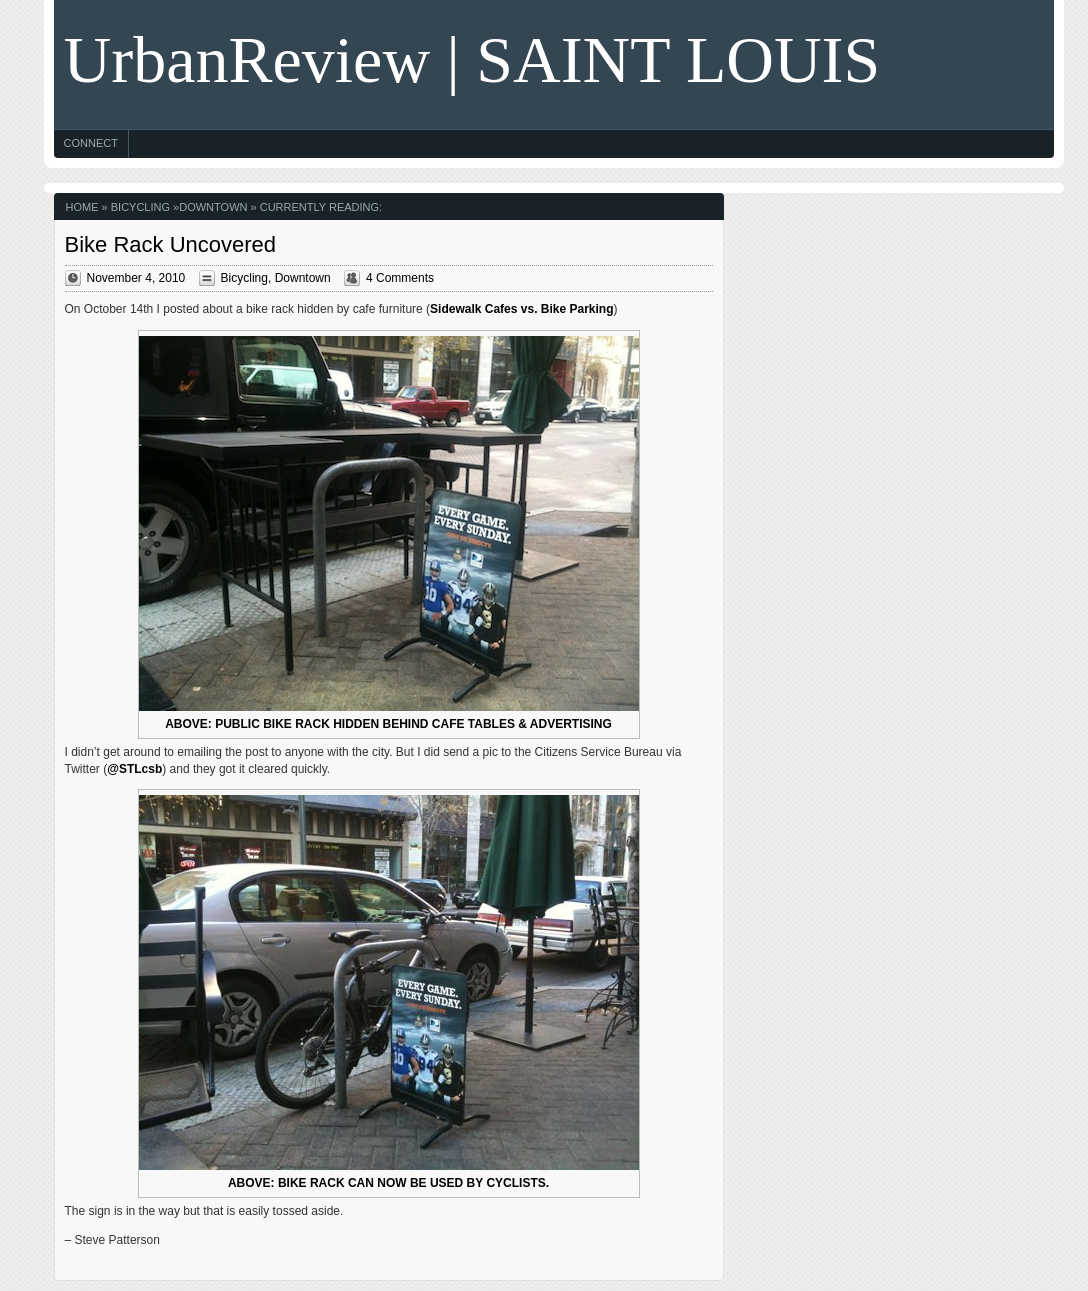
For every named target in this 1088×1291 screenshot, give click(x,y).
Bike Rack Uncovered (171, 244)
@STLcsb (134, 769)
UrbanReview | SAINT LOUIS (472, 59)
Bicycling (140, 207)
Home (82, 207)
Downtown (213, 207)
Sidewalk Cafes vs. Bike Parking (521, 309)
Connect (91, 143)
